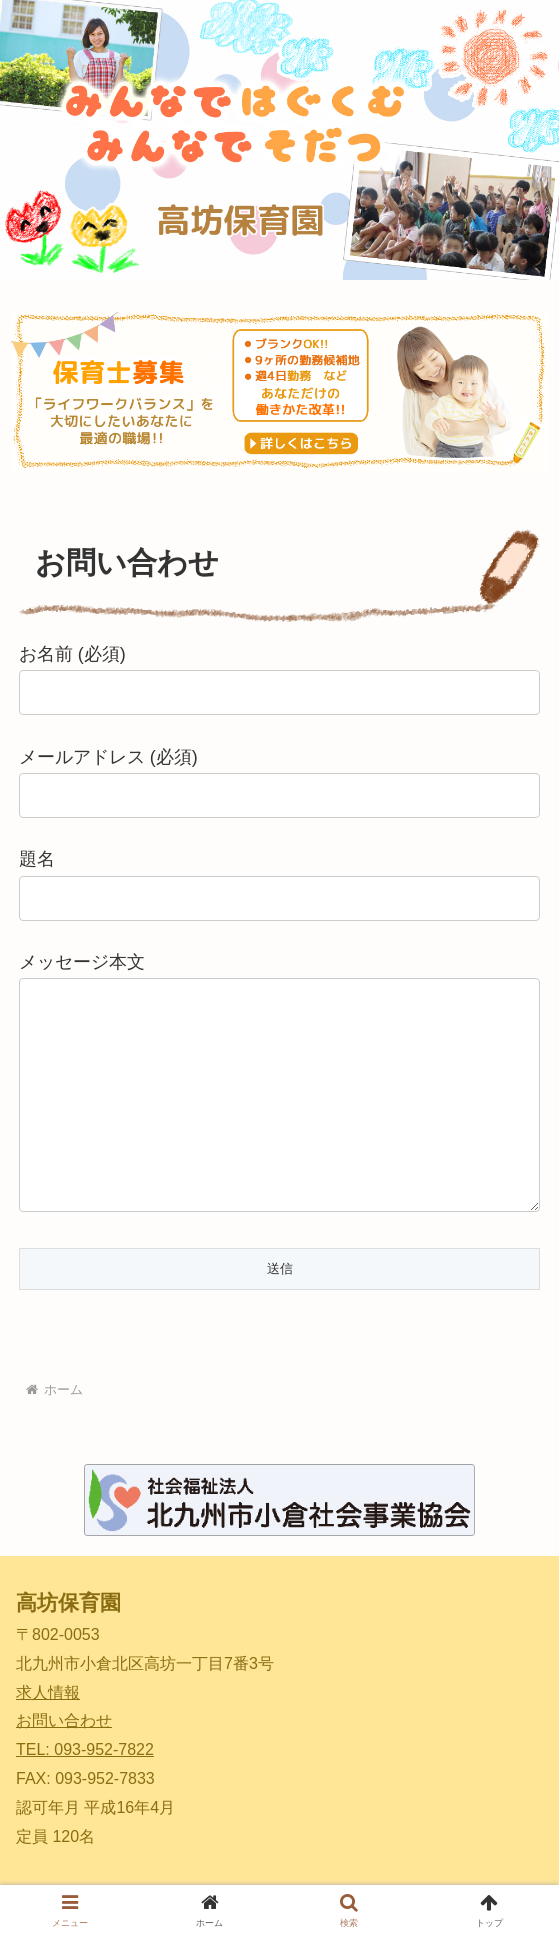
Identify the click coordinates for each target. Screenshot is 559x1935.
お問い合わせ (64, 1720)
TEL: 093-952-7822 (85, 1749)
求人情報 (48, 1692)
